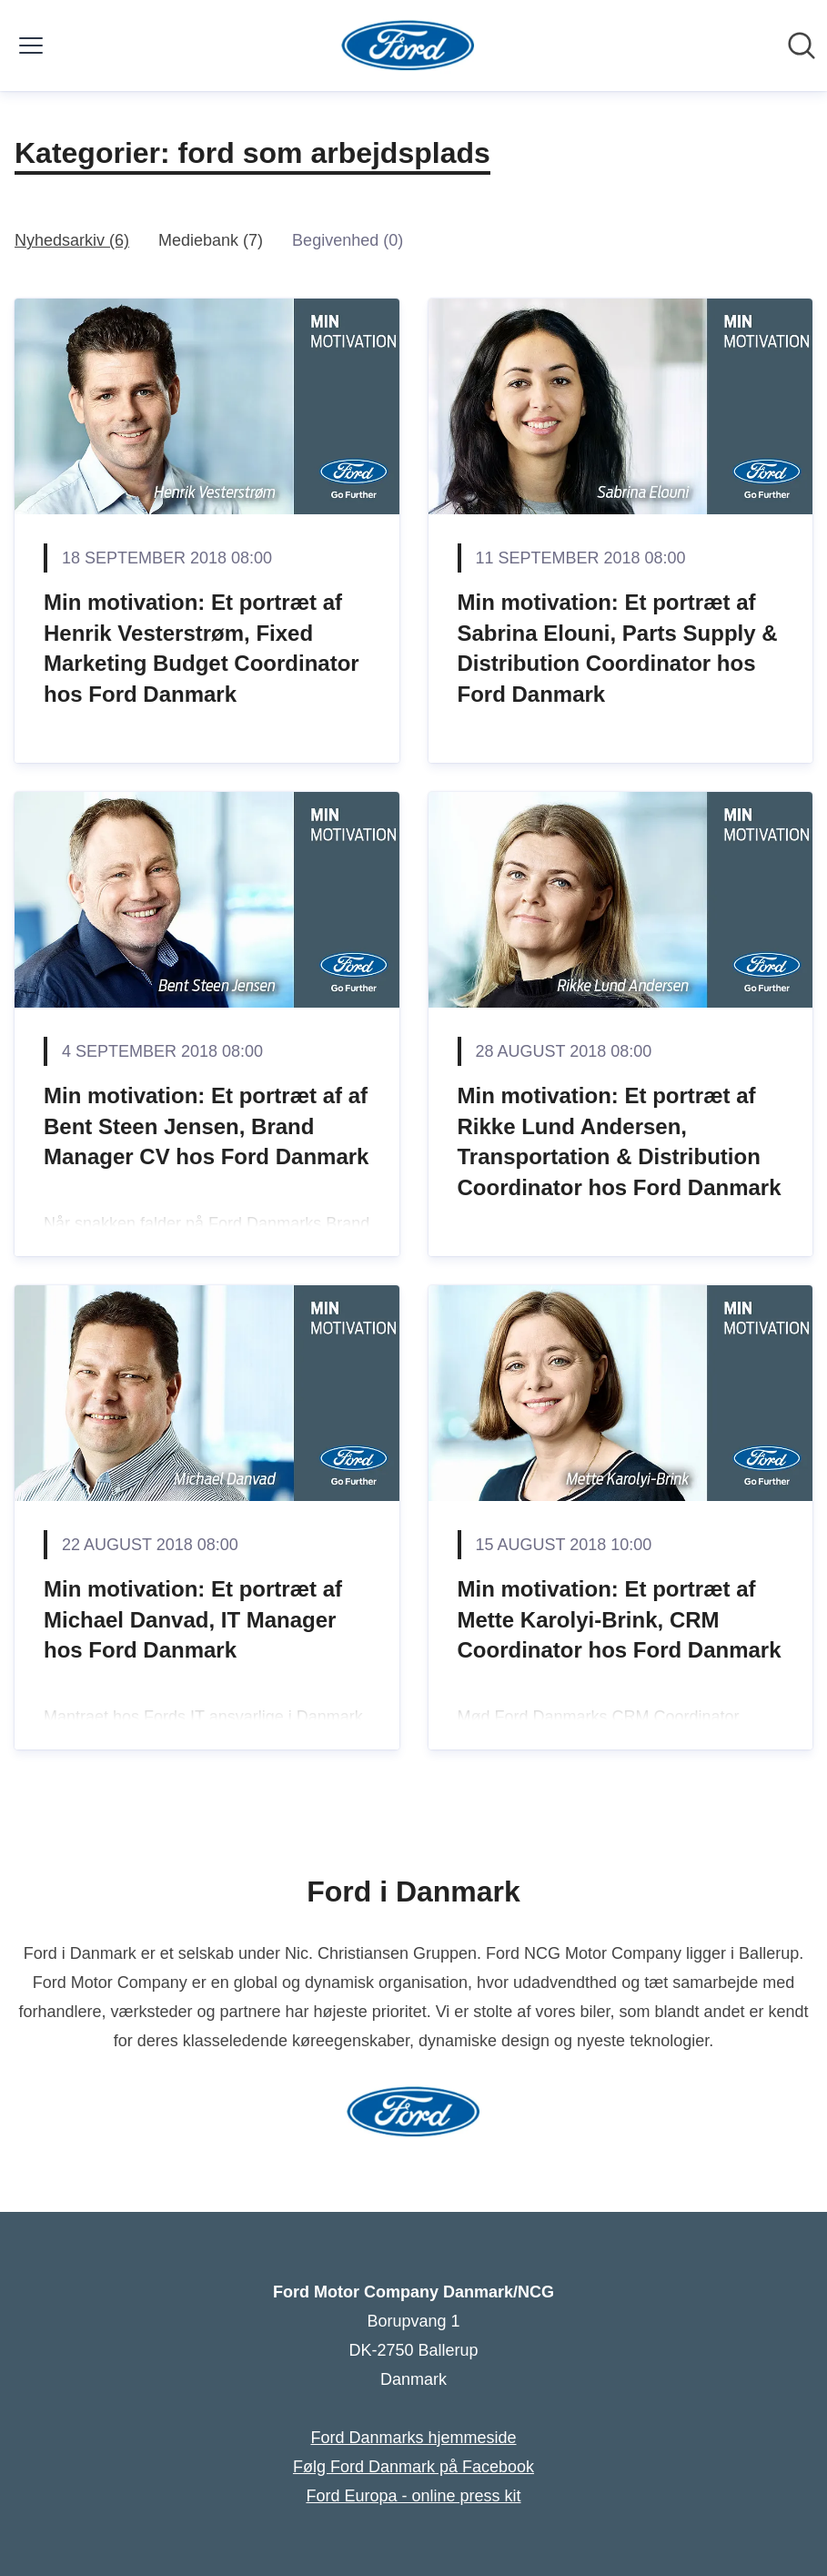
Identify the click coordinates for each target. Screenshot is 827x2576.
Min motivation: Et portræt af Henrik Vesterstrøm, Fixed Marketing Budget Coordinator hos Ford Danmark (201, 648)
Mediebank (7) (210, 240)
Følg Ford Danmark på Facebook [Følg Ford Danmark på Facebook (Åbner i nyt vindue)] (413, 2467)
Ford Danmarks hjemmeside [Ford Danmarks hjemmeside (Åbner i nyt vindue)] (413, 2438)
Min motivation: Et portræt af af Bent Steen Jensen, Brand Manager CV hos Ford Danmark (206, 1126)
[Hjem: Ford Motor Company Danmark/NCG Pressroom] (408, 45)
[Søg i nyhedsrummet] (801, 45)
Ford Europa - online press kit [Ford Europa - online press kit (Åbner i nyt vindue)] (413, 2496)
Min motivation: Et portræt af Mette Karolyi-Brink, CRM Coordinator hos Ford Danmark (620, 1619)
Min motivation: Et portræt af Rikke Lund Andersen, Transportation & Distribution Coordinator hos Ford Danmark (620, 1141)
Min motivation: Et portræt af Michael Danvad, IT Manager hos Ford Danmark (193, 1619)
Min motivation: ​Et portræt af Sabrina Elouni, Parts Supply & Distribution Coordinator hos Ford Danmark (618, 648)
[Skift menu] (31, 45)
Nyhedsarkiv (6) (72, 240)
